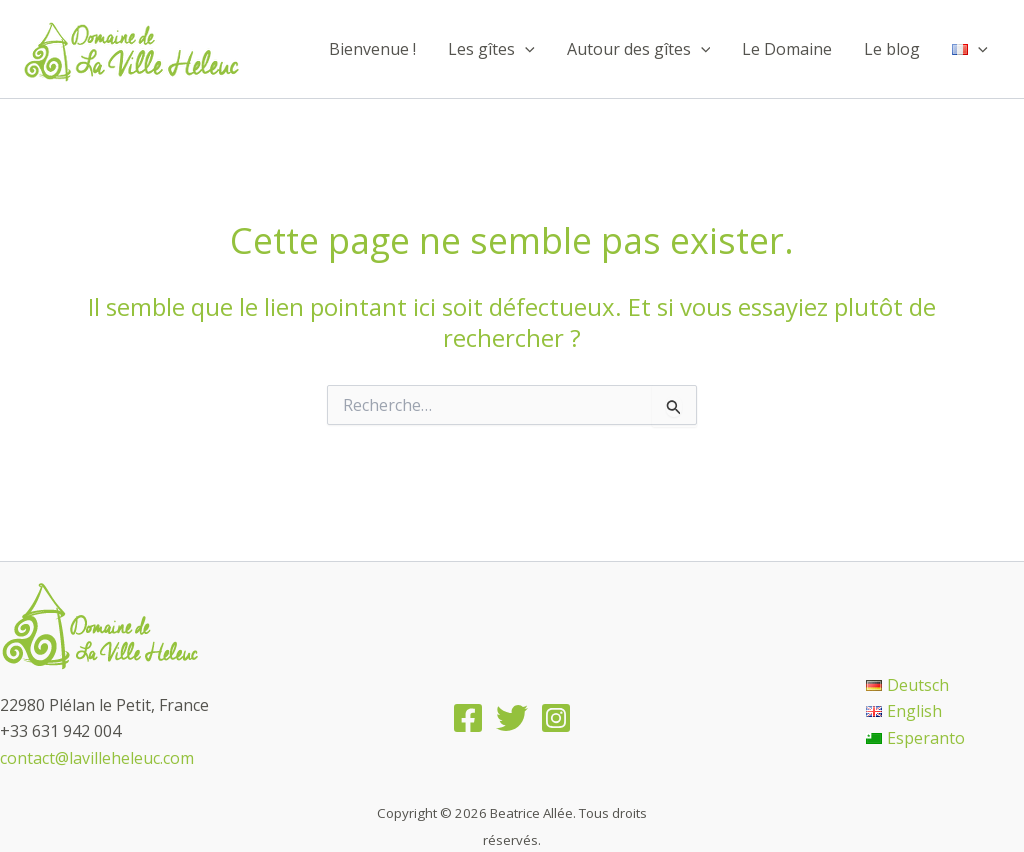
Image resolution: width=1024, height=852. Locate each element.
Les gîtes (491, 49)
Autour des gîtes (639, 49)
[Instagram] (556, 718)
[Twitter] (512, 718)
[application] (525, 49)
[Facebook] (468, 718)
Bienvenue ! (372, 49)
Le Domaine (787, 49)
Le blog (892, 49)
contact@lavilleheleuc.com (97, 758)
